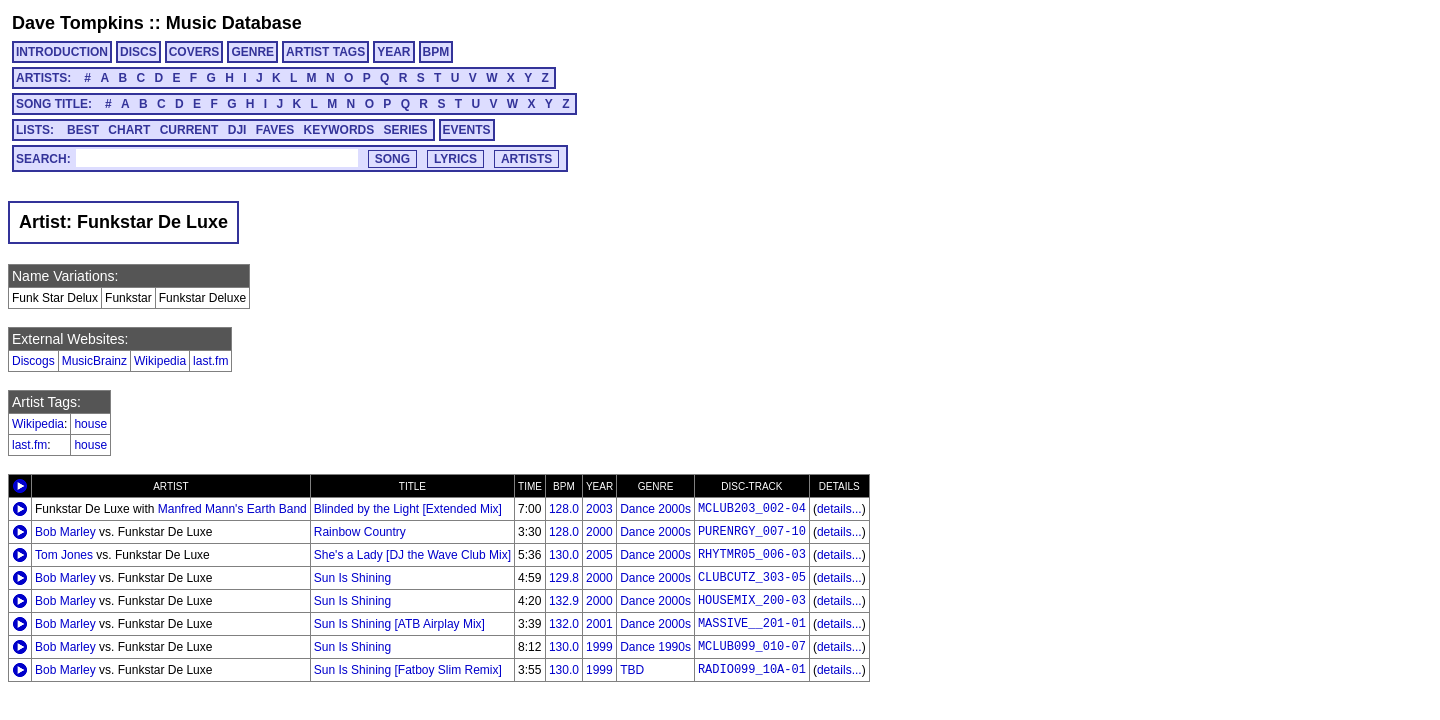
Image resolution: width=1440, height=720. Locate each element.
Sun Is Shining (352, 578)
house (90, 424)
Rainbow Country (360, 532)
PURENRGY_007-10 (752, 532)
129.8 (564, 578)
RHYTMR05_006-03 (752, 555)
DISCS (138, 52)
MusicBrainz (94, 361)
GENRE (252, 52)
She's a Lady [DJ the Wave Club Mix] (412, 555)
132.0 (564, 624)
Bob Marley (65, 532)
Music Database (234, 23)
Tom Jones (64, 555)
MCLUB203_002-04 (752, 509)
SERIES (406, 130)
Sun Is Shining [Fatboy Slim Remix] (408, 670)
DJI (237, 130)
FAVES (275, 130)
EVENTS (467, 130)
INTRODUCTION (62, 52)
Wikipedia (160, 361)
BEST (83, 130)
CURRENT (189, 130)
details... (839, 509)
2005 (599, 555)
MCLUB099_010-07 (752, 647)
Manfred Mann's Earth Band (232, 509)
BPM (436, 52)
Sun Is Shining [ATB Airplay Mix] (399, 624)
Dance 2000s (655, 509)
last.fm (210, 361)
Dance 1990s (655, 647)
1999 (599, 647)
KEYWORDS (339, 130)
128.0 (564, 509)
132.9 (564, 601)
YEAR (393, 52)
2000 (599, 532)
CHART (129, 130)
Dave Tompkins (78, 23)
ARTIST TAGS (325, 52)
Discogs (33, 361)
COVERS (194, 52)
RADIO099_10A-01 (752, 670)
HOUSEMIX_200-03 (752, 601)
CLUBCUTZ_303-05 (752, 578)
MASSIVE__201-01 (752, 624)
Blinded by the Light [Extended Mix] (408, 509)
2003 (599, 509)
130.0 (564, 555)
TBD (632, 670)
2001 (599, 624)
